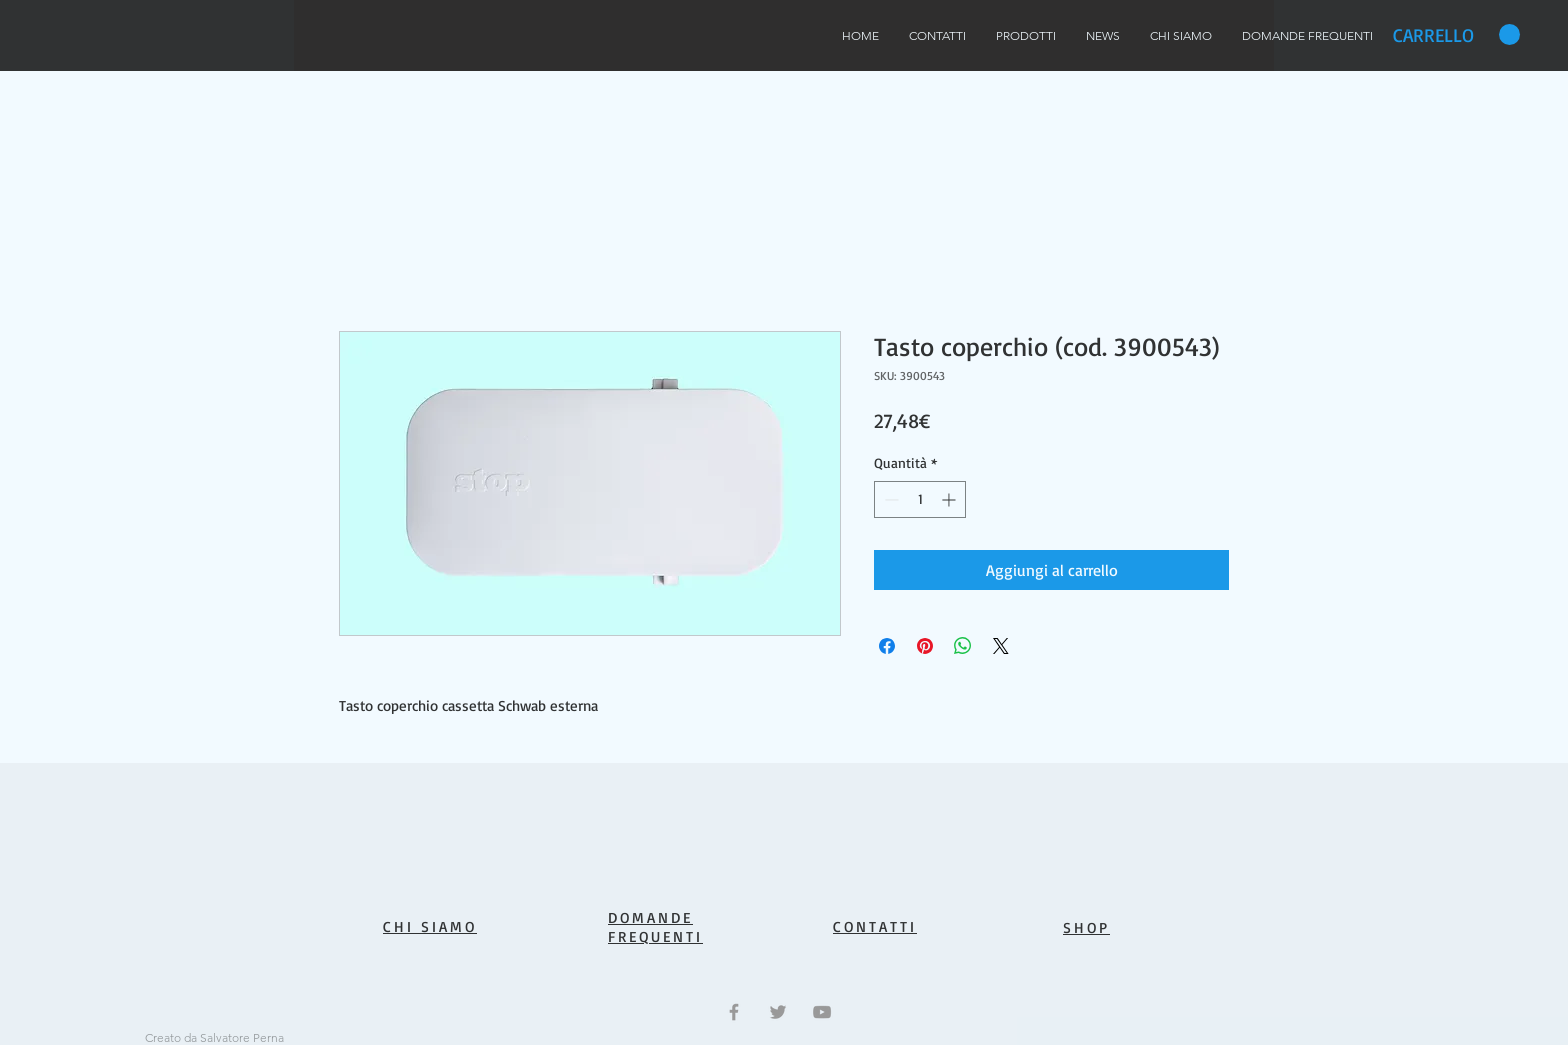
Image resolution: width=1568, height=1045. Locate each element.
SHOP (1086, 927)
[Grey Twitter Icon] (778, 1012)
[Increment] (950, 499)
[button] (1456, 35)
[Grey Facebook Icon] (734, 1012)
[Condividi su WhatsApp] (963, 646)
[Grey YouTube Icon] (822, 1012)
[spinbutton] (920, 499)
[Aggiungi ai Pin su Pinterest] (925, 646)
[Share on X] (1001, 646)
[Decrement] (889, 499)
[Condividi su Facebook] (887, 646)
